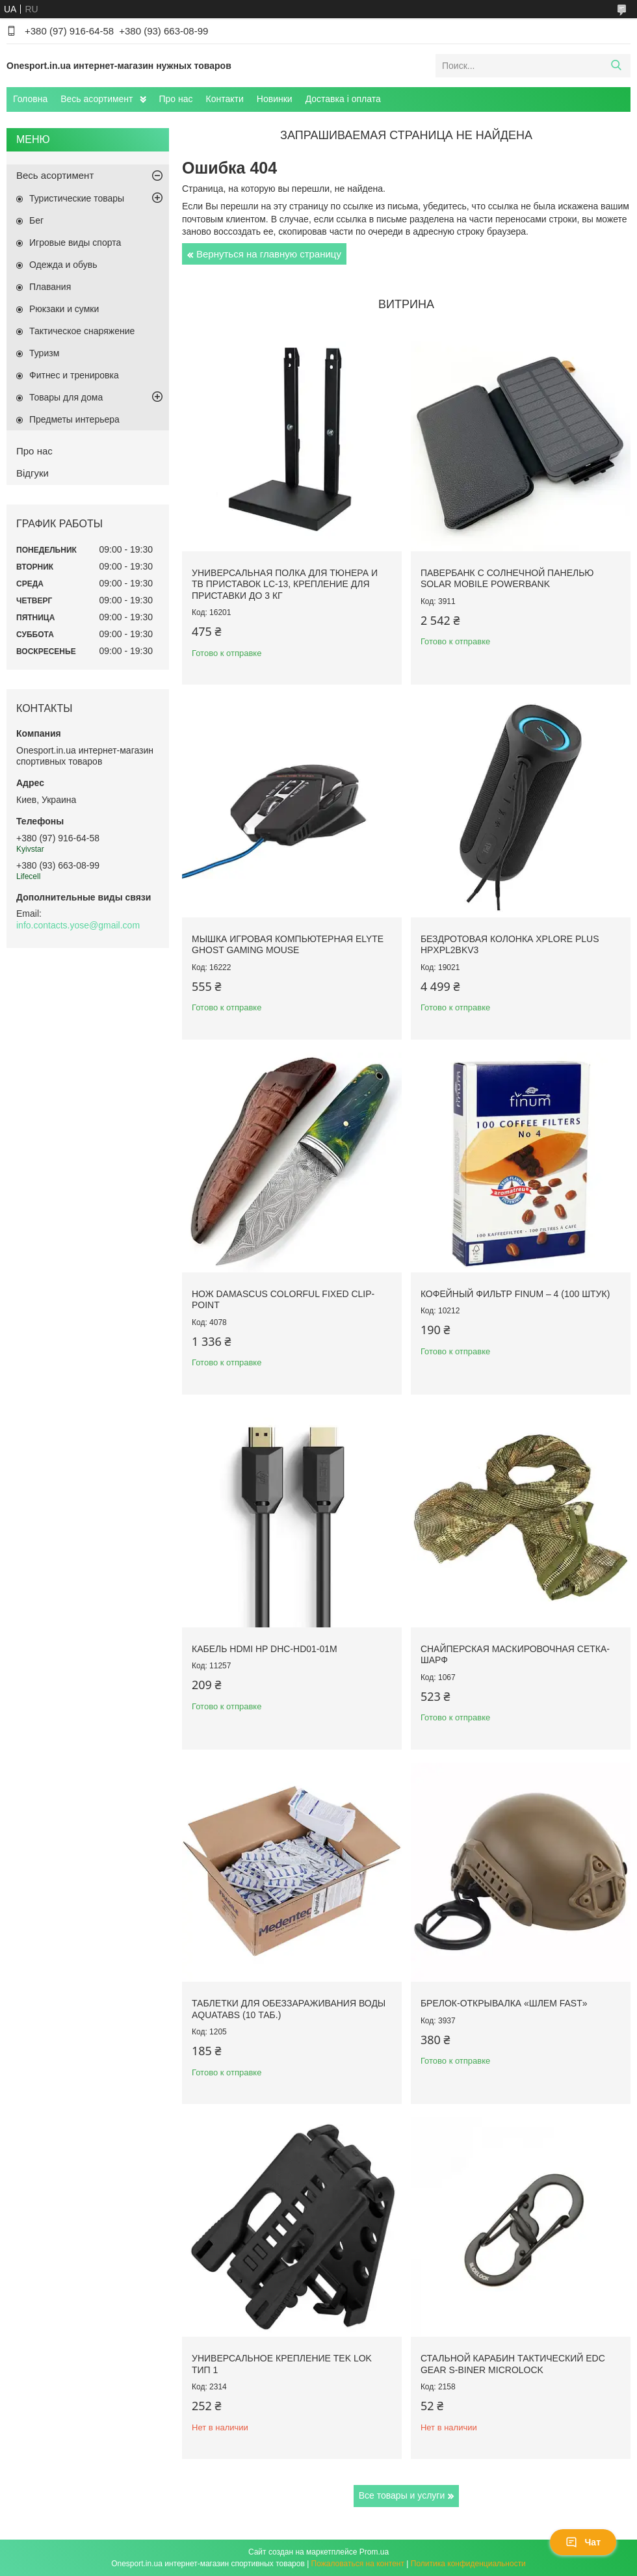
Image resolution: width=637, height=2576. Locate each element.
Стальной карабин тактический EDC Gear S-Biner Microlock (513, 2364)
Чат (583, 2542)
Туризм (44, 353)
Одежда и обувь (63, 264)
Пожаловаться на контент (357, 2563)
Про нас (176, 99)
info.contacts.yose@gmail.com (78, 925)
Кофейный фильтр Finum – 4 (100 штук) (515, 1294)
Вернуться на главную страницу (268, 253)
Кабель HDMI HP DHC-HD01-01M (264, 1649)
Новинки (274, 99)
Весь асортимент (96, 99)
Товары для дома (66, 397)
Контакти (225, 99)
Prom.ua (374, 2551)
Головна (30, 99)
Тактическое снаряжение (82, 331)
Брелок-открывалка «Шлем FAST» (504, 2003)
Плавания (50, 287)
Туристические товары (76, 198)
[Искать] (615, 65)
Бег (36, 220)
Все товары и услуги (402, 2495)
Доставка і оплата (343, 99)
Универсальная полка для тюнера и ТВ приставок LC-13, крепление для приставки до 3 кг (285, 584)
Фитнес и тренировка (74, 375)
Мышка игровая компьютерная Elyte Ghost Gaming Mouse (288, 945)
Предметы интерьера (74, 419)
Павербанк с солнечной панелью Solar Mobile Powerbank (507, 579)
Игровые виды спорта (75, 242)
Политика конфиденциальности (468, 2563)
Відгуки (32, 473)
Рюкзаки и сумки (64, 309)
